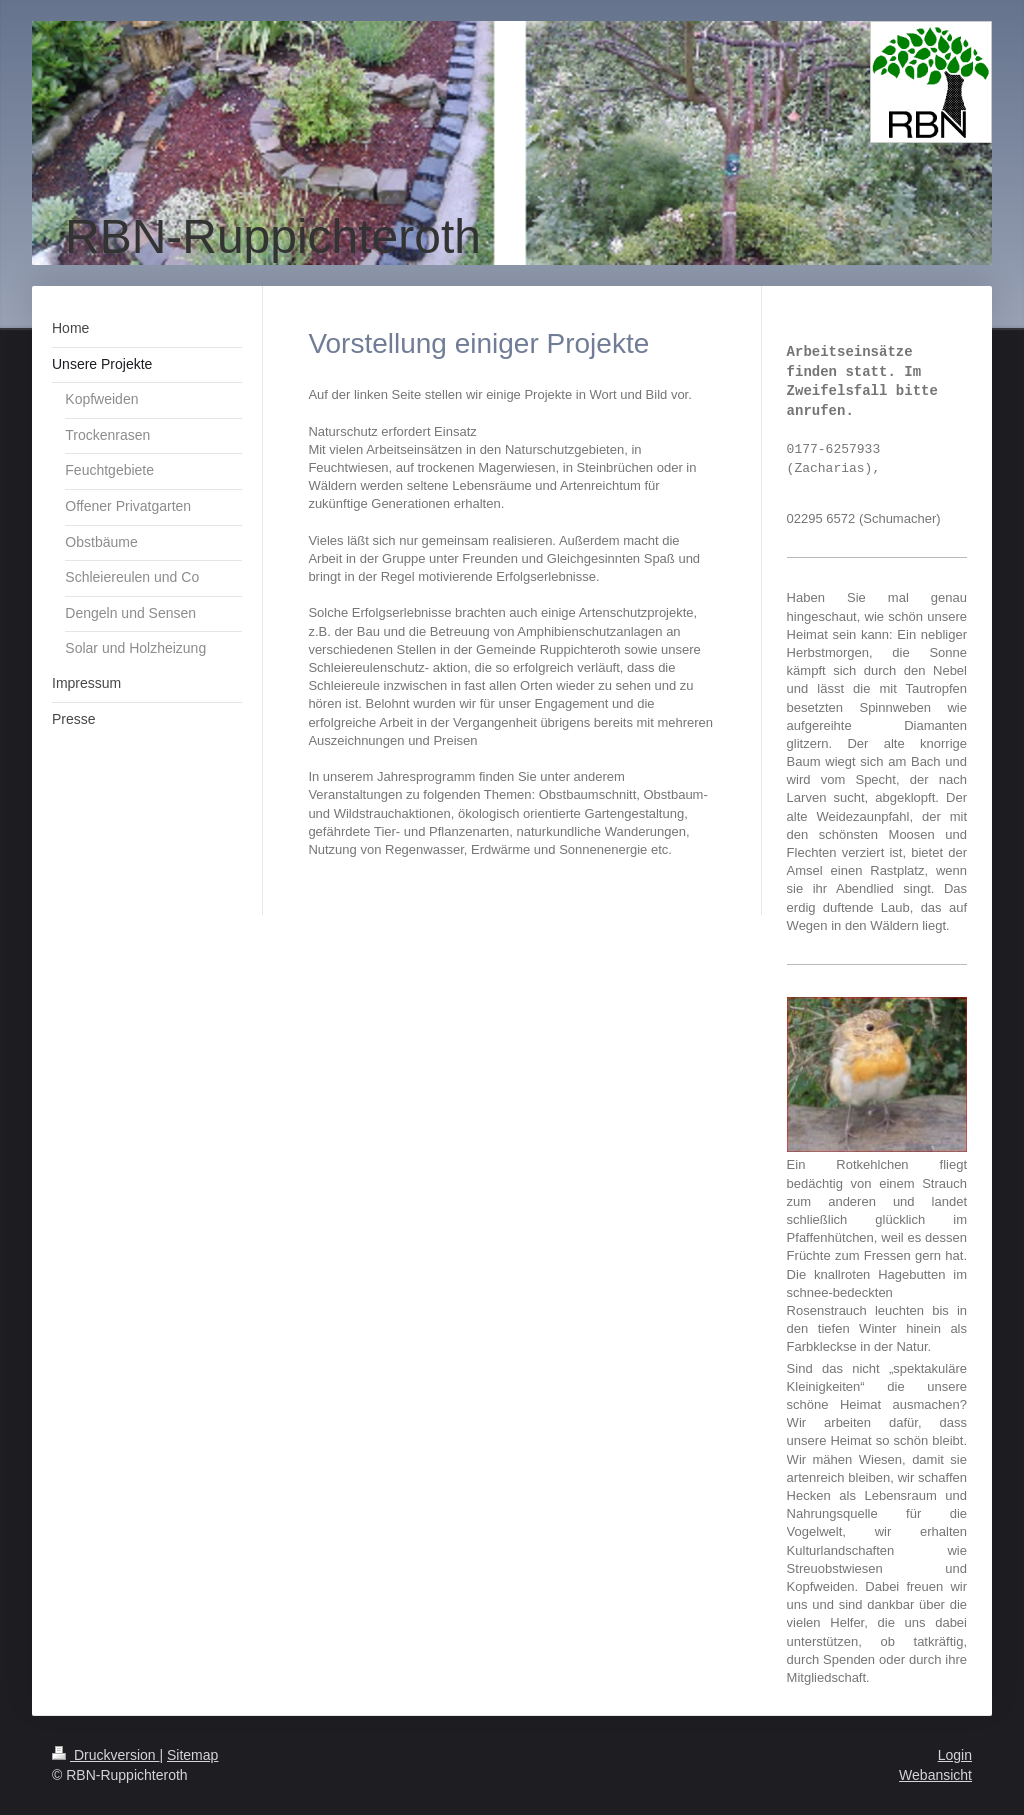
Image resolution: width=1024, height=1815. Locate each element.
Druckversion (105, 1755)
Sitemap (192, 1755)
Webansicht (935, 1775)
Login (955, 1755)
